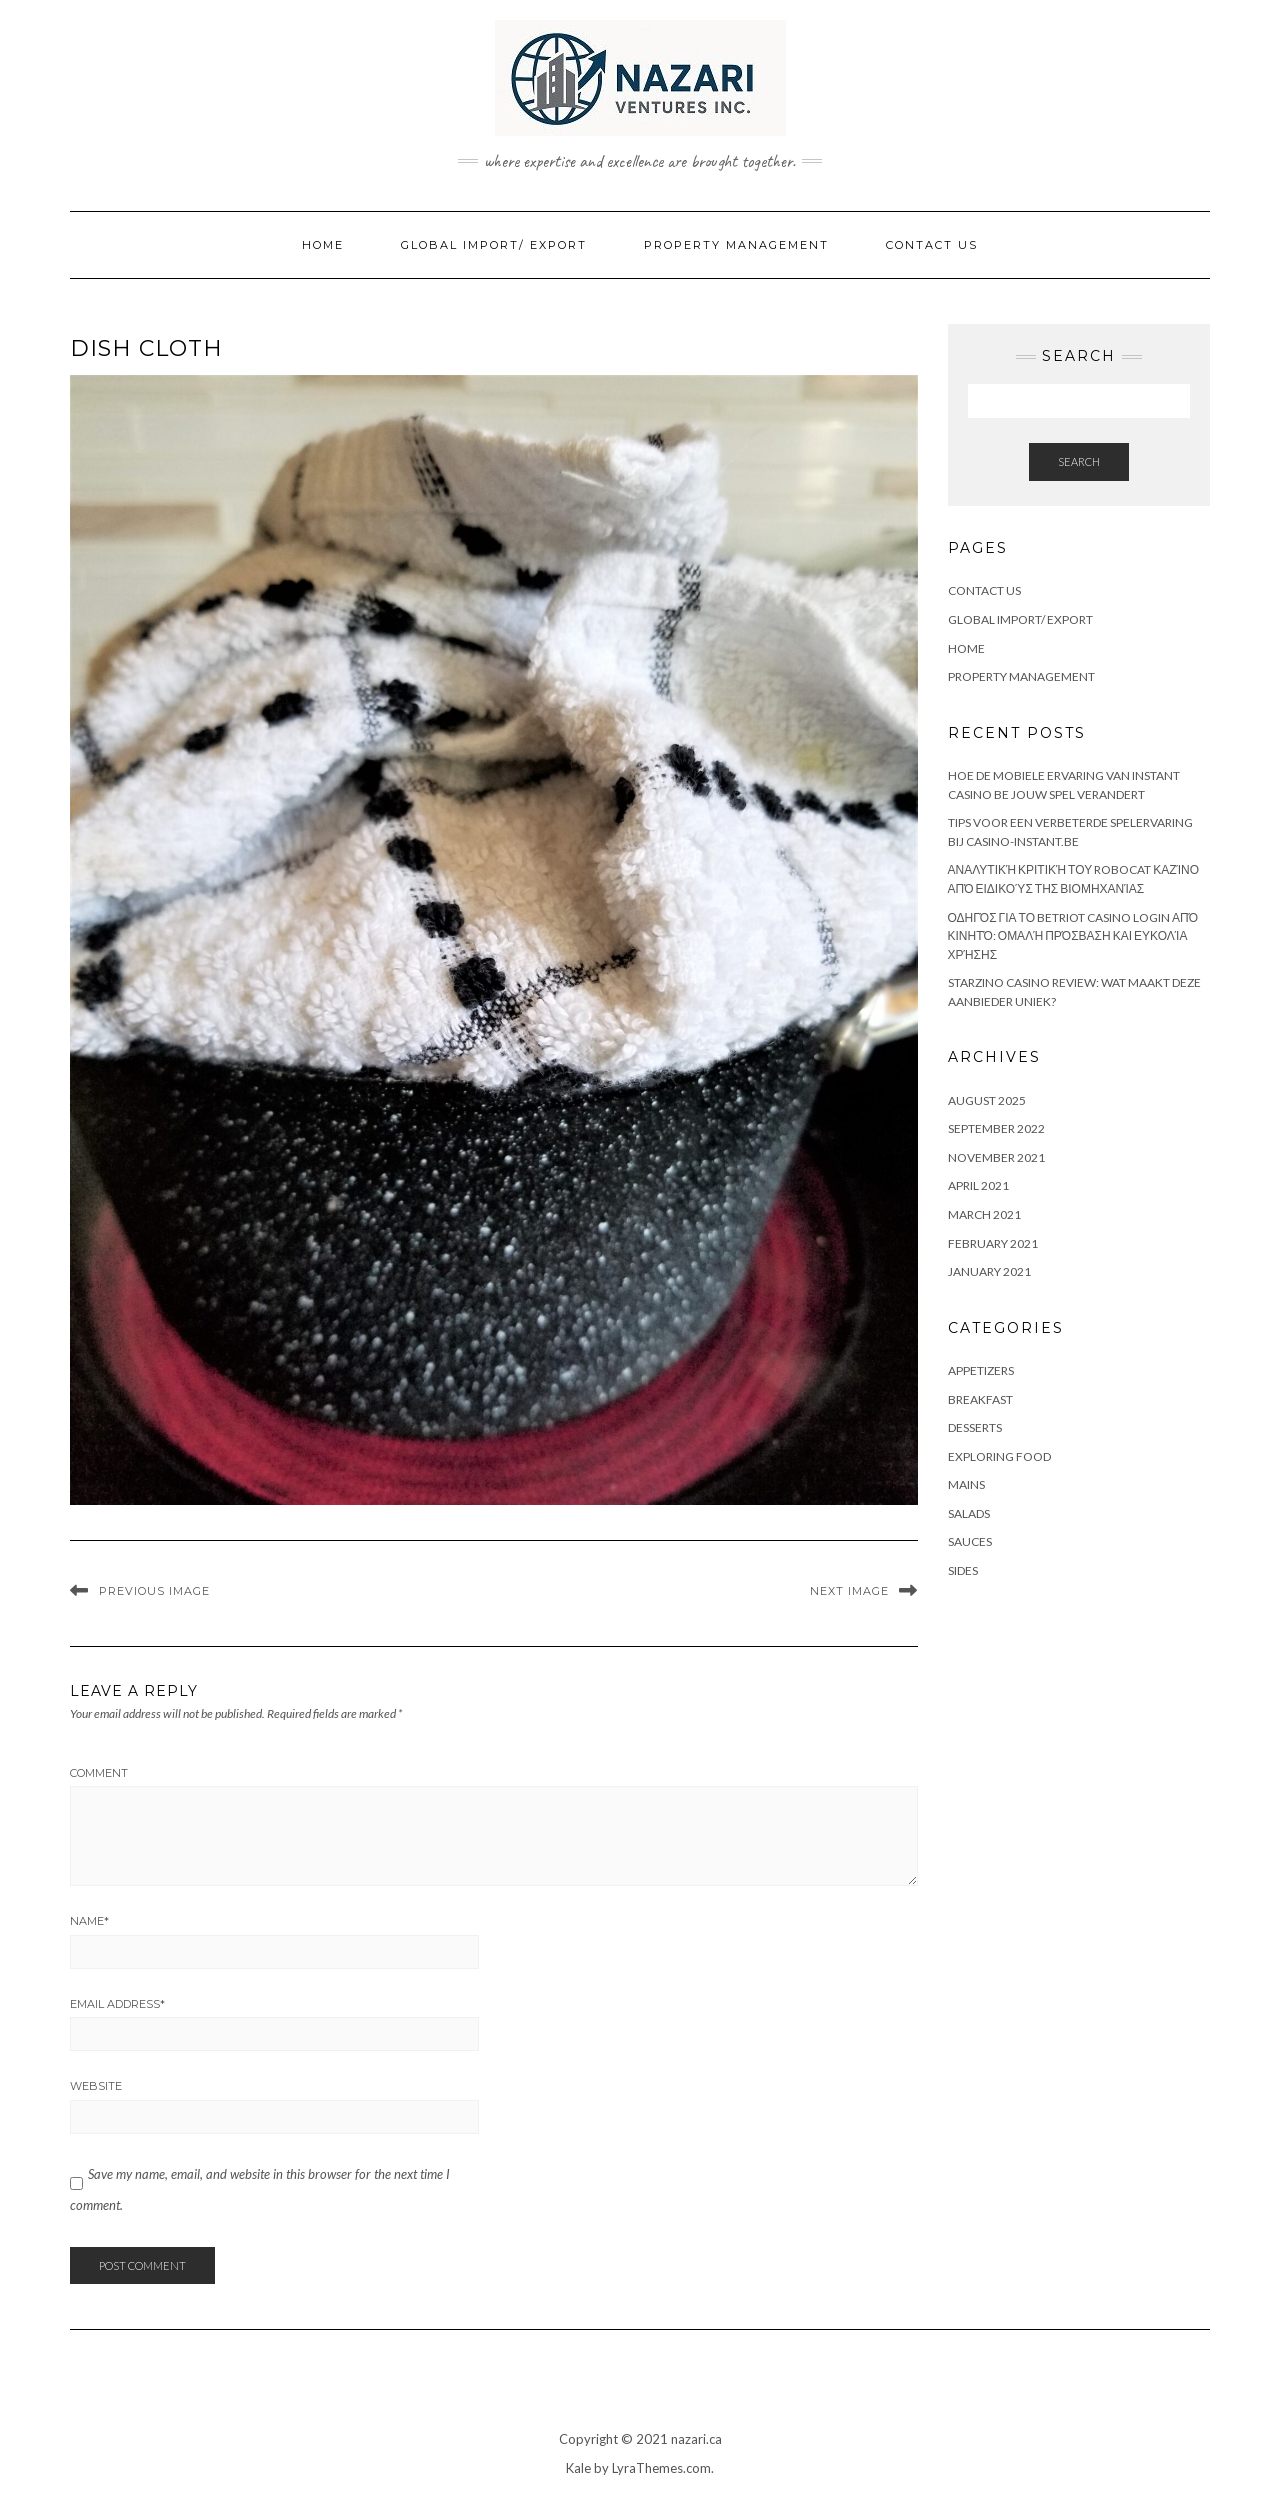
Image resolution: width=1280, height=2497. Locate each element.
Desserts (975, 1427)
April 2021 (978, 1185)
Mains (966, 1484)
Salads (969, 1513)
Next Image (849, 1591)
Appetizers (981, 1370)
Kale (578, 2468)
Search (1079, 461)
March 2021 (984, 1214)
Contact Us (932, 245)
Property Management (736, 245)
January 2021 (989, 1271)
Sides (963, 1570)
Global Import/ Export (494, 245)
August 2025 (987, 1100)
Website (96, 2086)
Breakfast (980, 1399)
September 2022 (996, 1128)
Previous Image (154, 1591)
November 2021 (996, 1157)
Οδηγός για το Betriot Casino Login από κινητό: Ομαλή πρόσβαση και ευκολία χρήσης (1073, 936)
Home (323, 245)
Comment (99, 1773)
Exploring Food (999, 1456)
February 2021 (993, 1243)
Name (89, 1921)
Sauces (970, 1541)
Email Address (117, 2004)
